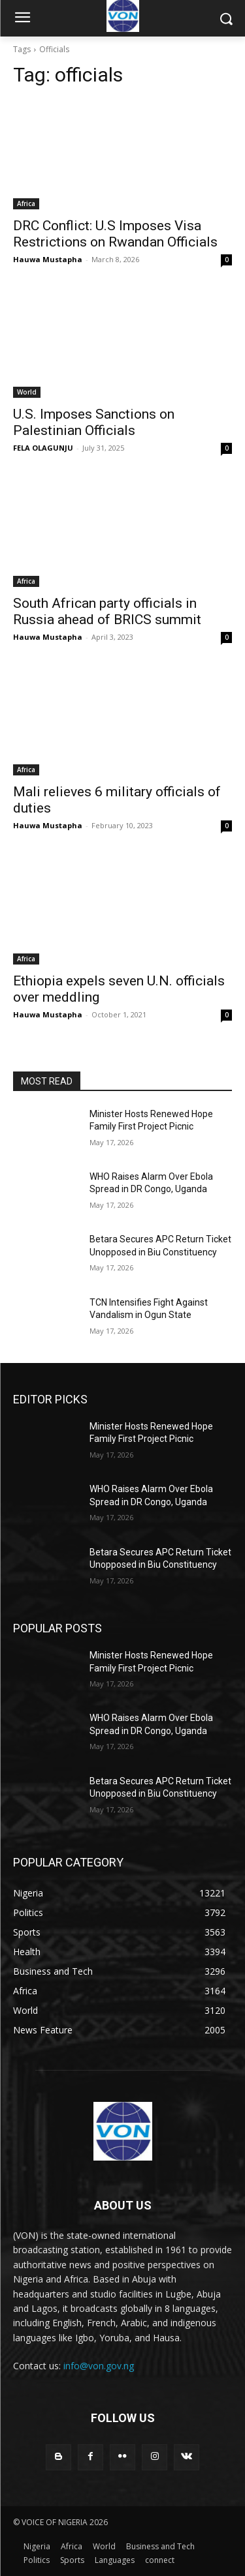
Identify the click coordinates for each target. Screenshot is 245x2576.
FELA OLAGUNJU (43, 448)
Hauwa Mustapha (47, 259)
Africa (26, 203)
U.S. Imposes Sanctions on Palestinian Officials (93, 422)
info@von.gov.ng (98, 2365)
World (27, 392)
